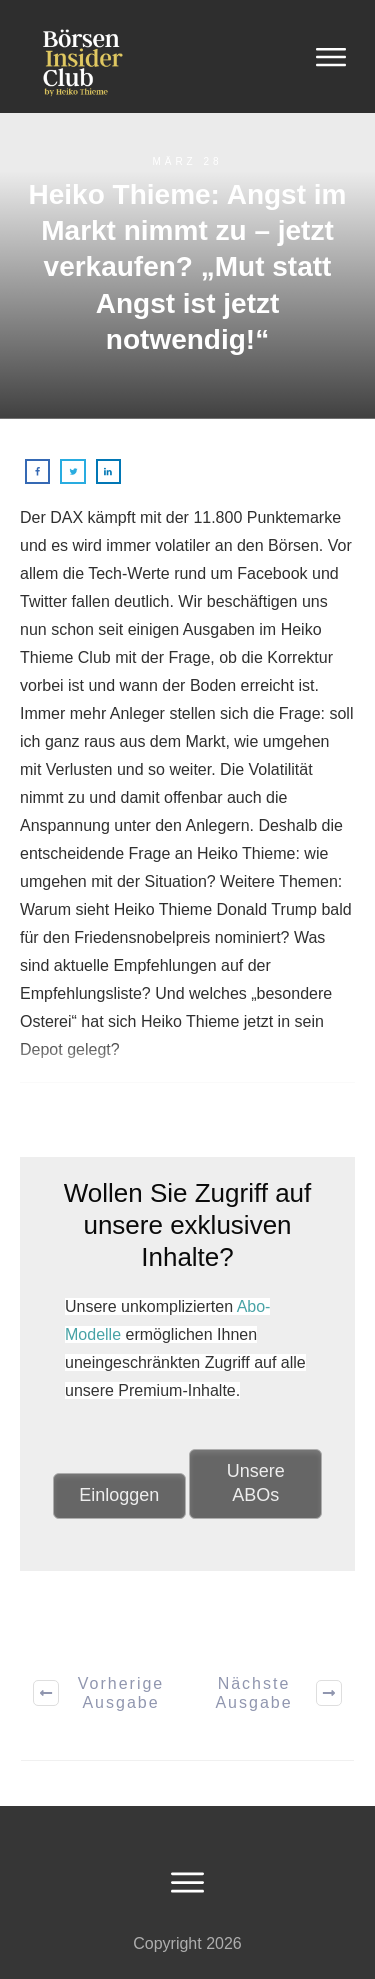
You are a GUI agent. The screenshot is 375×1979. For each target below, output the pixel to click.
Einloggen (119, 1495)
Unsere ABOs (256, 1483)
